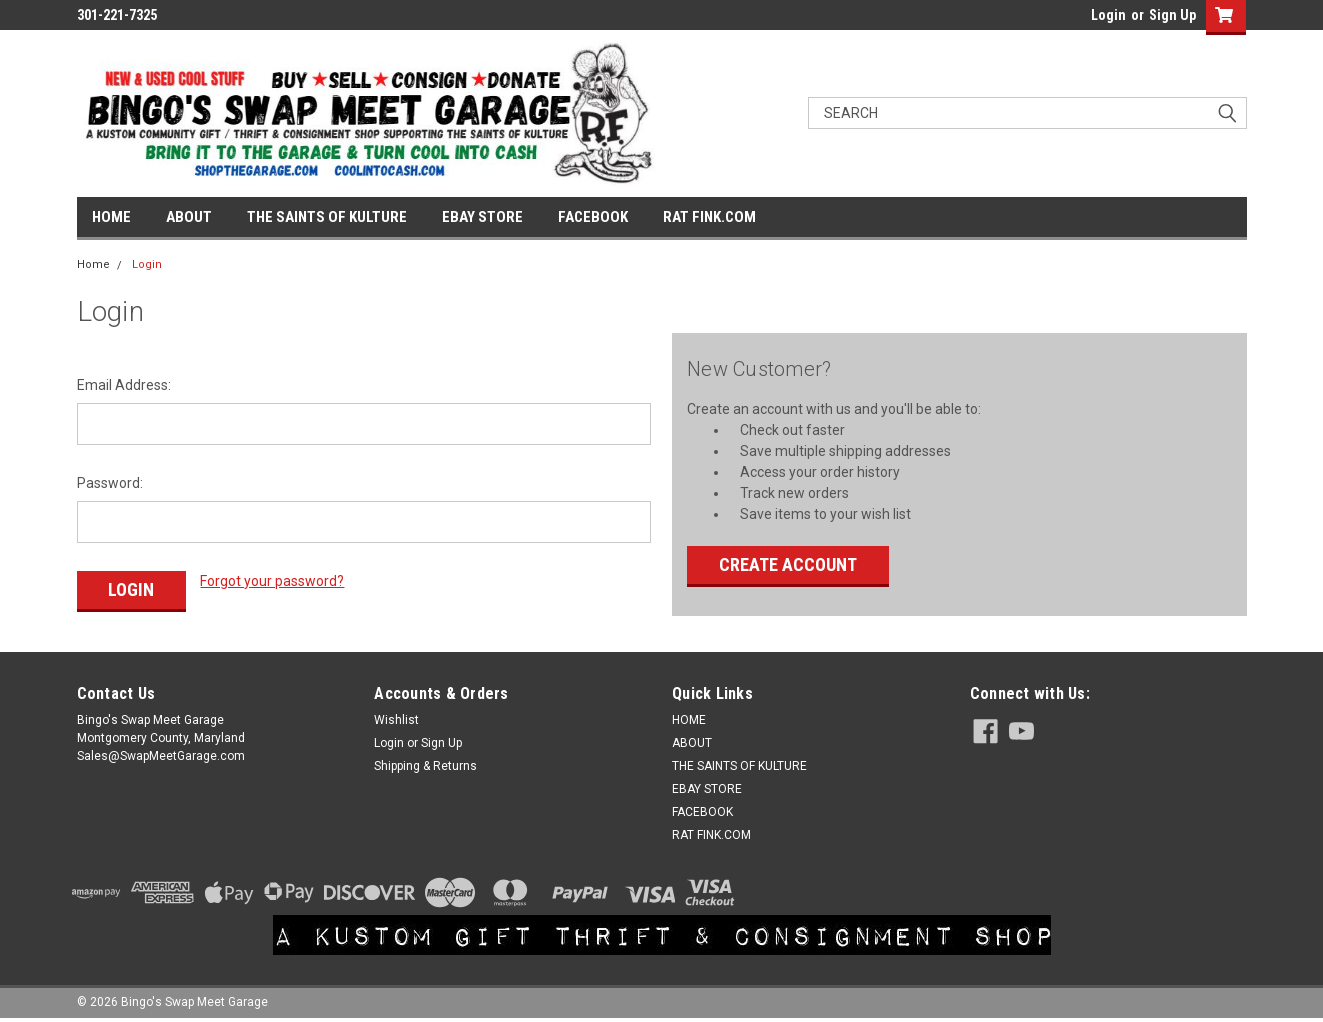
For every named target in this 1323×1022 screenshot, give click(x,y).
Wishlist (396, 720)
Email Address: (124, 385)
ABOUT (189, 217)
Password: (110, 483)
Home (93, 264)
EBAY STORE (482, 217)
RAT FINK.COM (709, 217)
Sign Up (1172, 15)
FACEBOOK (593, 217)
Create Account (788, 564)
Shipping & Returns (425, 766)
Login (1108, 15)
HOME (111, 217)
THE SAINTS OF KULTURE (327, 217)
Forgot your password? (272, 581)
